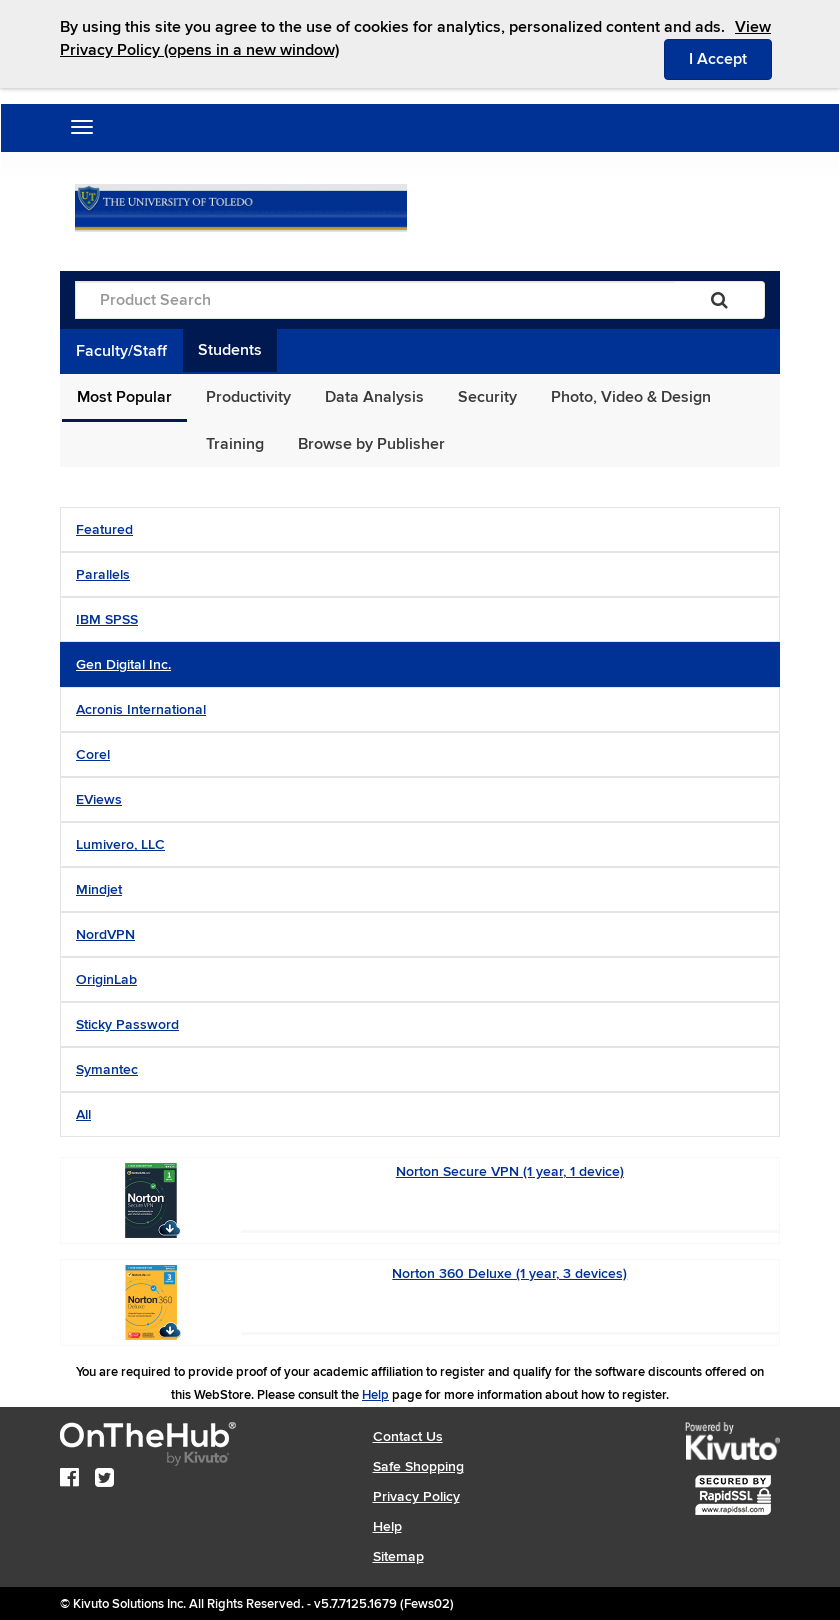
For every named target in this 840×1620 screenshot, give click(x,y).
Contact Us (408, 1436)
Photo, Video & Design (631, 397)
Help (375, 1395)
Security (487, 397)
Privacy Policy (416, 1496)
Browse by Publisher (371, 444)
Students (230, 350)
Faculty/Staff (121, 351)
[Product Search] (375, 300)
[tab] (420, 529)
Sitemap (398, 1556)
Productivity (248, 397)
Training (235, 444)
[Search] (719, 300)
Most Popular (124, 397)
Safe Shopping (418, 1466)
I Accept (730, 58)
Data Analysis (374, 397)
